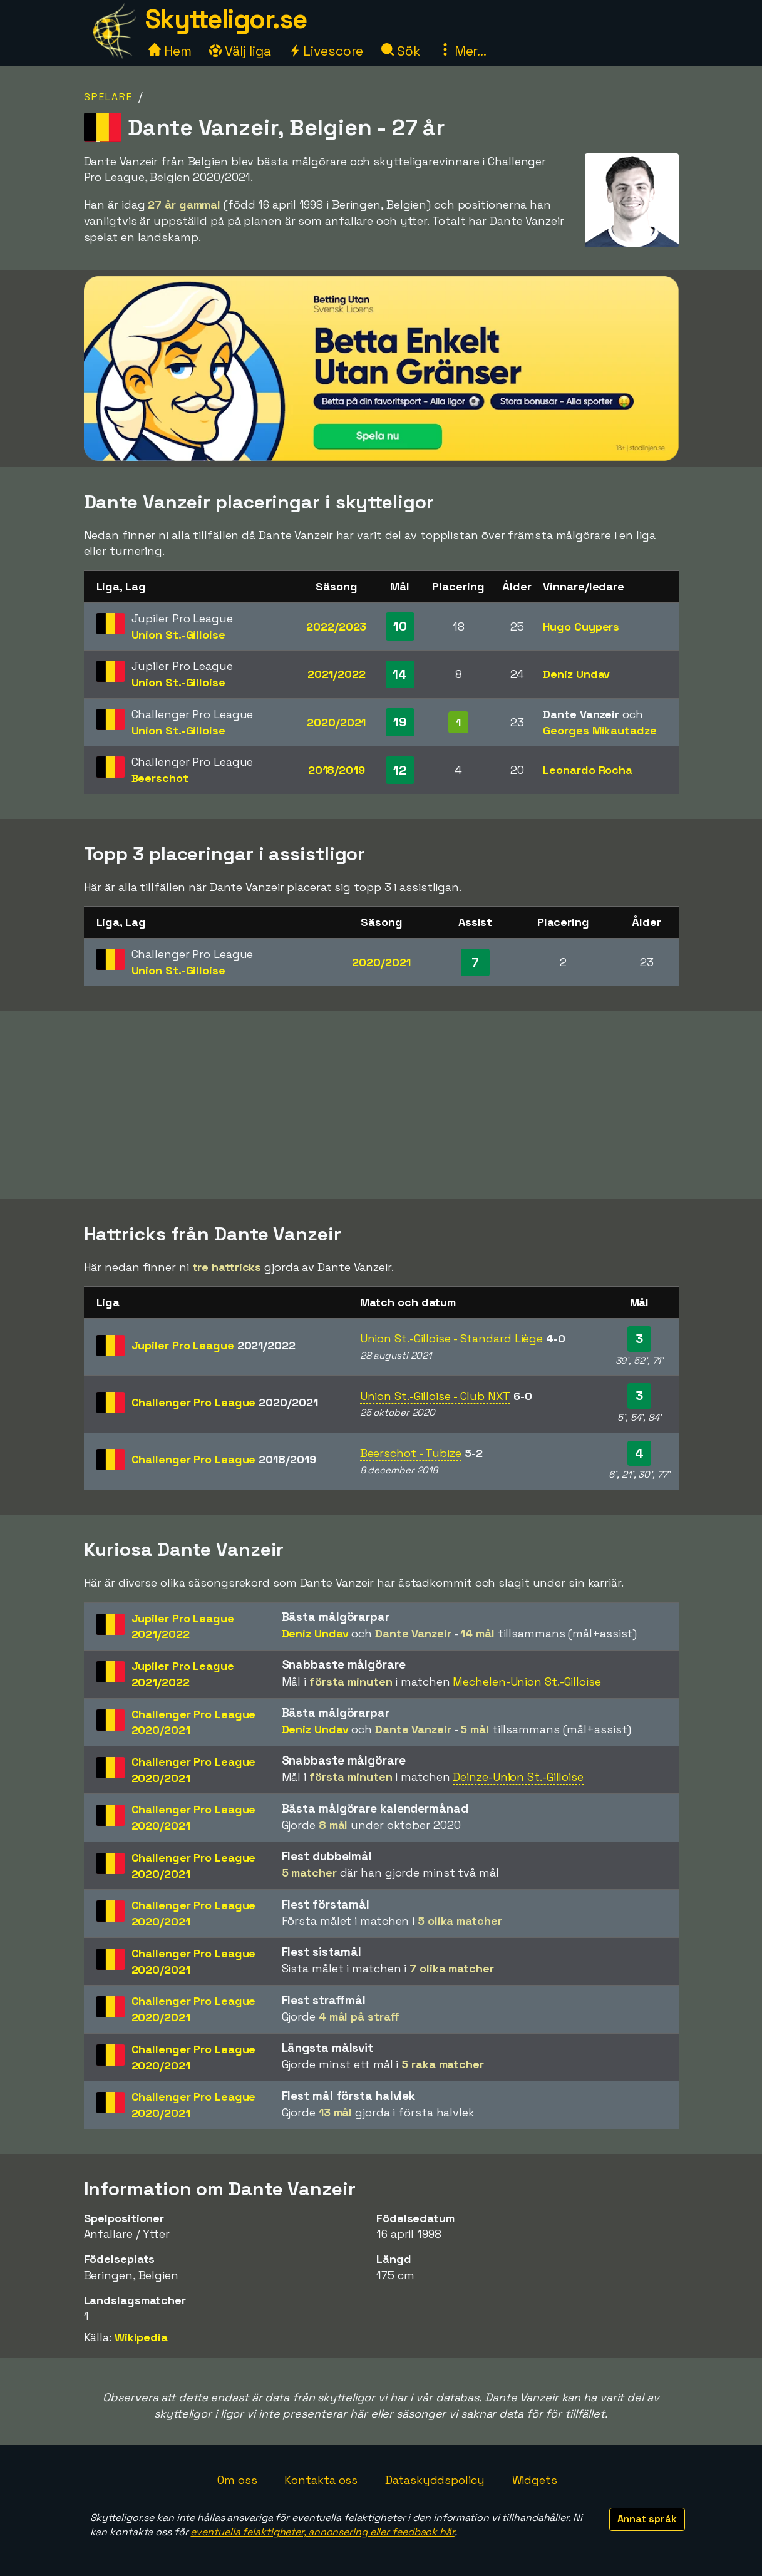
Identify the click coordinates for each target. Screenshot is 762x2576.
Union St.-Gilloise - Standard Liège (451, 1338)
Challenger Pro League (224, 1402)
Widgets (534, 2480)
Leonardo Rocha (587, 770)
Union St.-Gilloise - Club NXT (435, 1396)
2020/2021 (336, 722)
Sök (401, 51)
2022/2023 (336, 626)
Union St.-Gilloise (178, 634)
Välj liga (239, 51)
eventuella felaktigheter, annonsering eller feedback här (322, 2531)
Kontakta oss (321, 2480)
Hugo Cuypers (581, 626)
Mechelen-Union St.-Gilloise (526, 1681)
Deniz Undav (576, 674)
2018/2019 (336, 770)
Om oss (237, 2480)
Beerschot (159, 778)
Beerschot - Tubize (410, 1453)
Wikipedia (141, 2337)
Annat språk (647, 2518)
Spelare (108, 96)
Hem (170, 51)
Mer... (463, 51)
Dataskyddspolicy (434, 2480)
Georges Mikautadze (599, 730)
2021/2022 (336, 674)
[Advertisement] (381, 1105)
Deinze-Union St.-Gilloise (518, 1777)
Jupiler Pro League (213, 1345)
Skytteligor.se (226, 19)
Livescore (326, 51)
